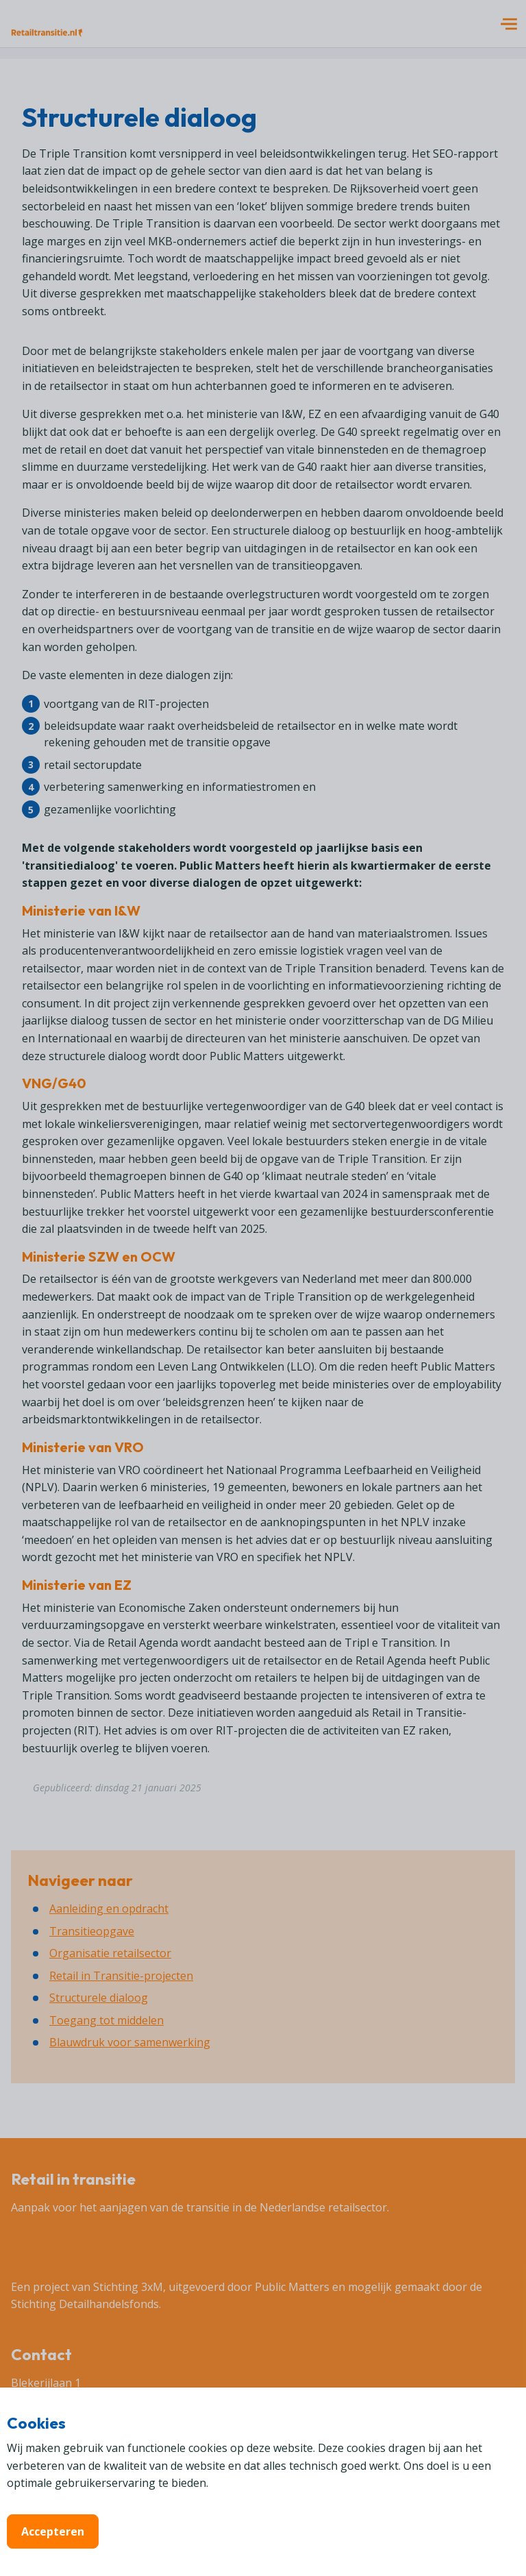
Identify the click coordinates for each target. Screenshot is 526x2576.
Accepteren (52, 2531)
